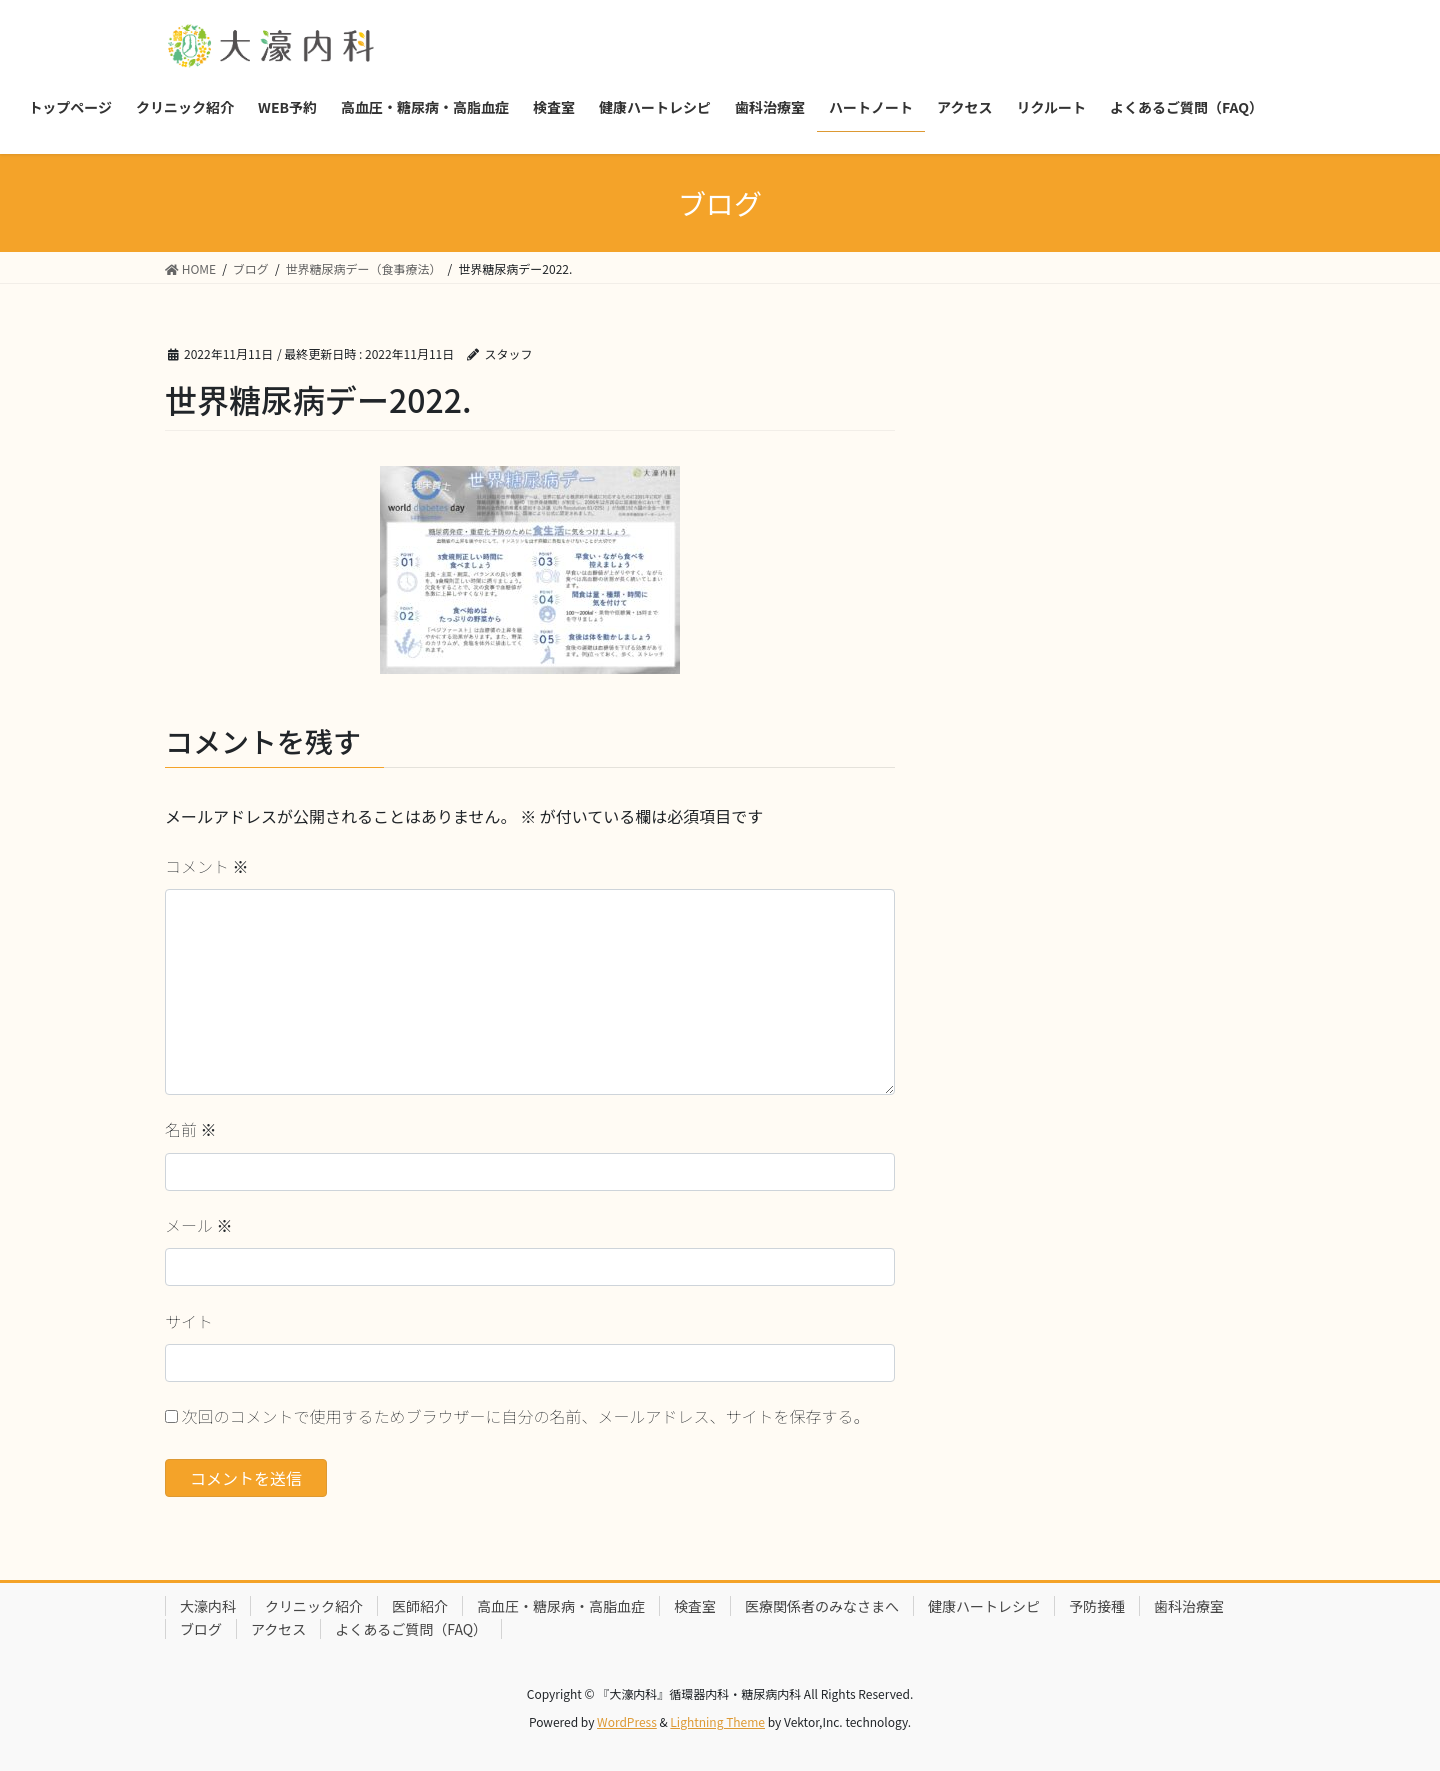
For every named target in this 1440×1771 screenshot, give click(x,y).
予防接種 (1097, 1606)
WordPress (627, 1721)
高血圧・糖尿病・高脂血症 (561, 1606)
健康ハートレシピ (984, 1606)
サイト (189, 1321)
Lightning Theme (717, 1721)
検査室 (695, 1606)
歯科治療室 (1189, 1606)
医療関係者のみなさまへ (822, 1606)
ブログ (201, 1629)
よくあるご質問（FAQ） (411, 1629)
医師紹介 (420, 1606)
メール (199, 1225)
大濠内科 (208, 1606)
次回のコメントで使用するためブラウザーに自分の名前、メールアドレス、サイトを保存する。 (526, 1416)
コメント (207, 866)
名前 (191, 1129)
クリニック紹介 (314, 1606)
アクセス (278, 1629)
